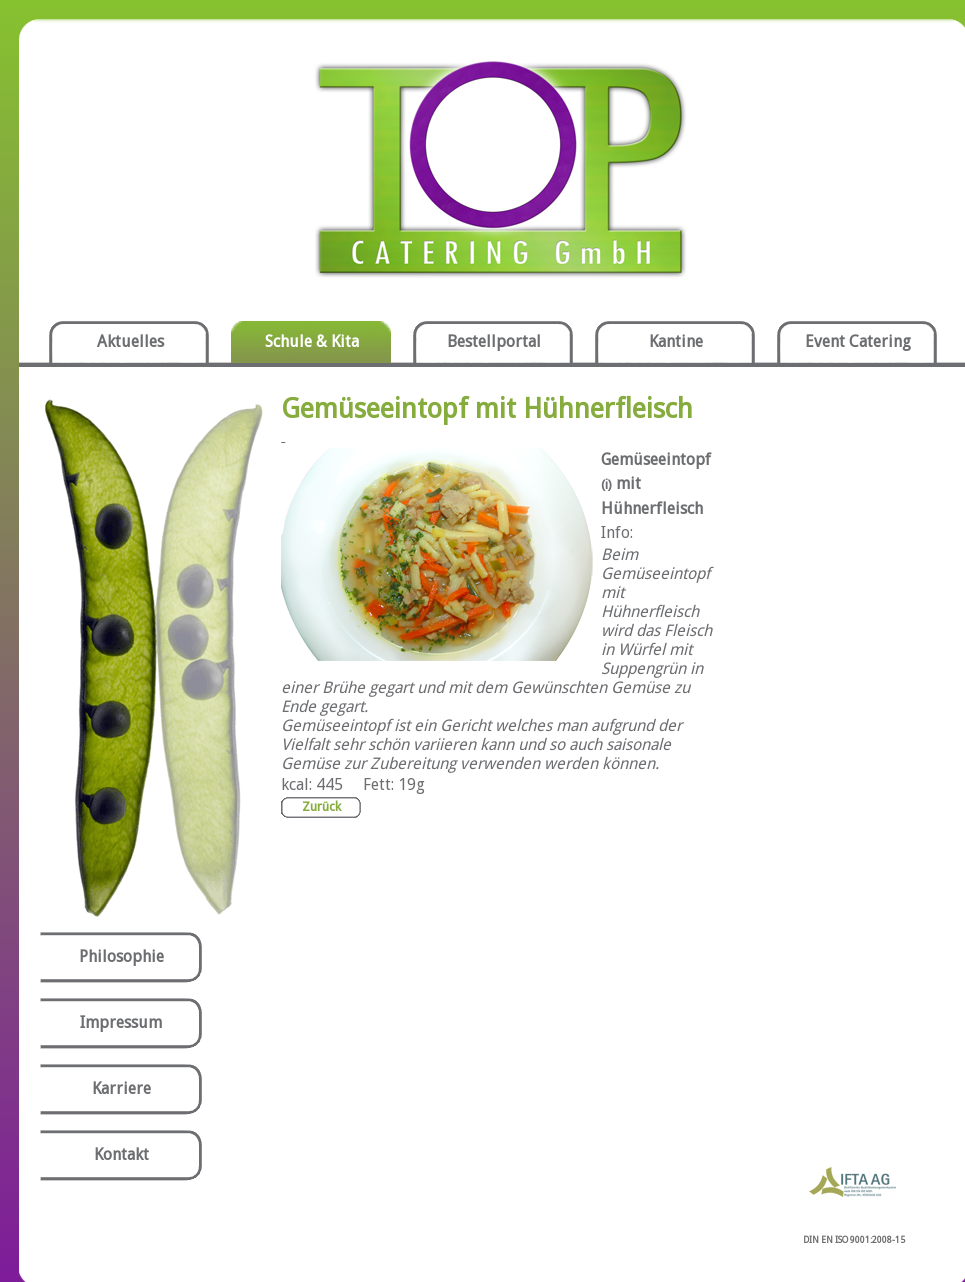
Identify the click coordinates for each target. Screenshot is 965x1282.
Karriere (121, 1088)
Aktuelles (130, 341)
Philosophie (121, 956)
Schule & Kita (312, 341)
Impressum (121, 1022)
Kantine (676, 341)
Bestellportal (494, 341)
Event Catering (858, 341)
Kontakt (121, 1154)
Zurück (321, 806)
